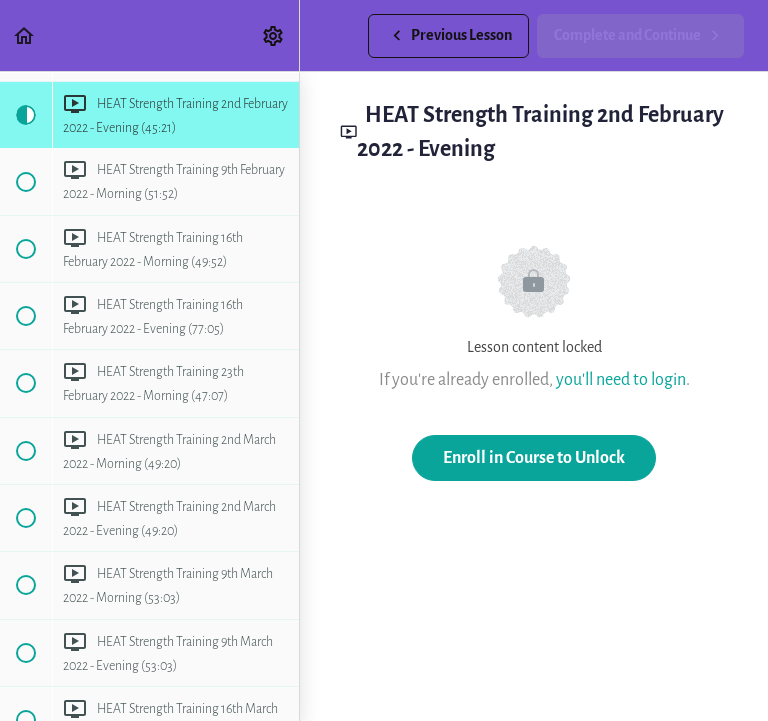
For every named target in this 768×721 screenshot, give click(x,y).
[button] (25, 35)
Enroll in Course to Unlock (534, 457)
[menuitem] (274, 35)
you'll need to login (621, 379)
